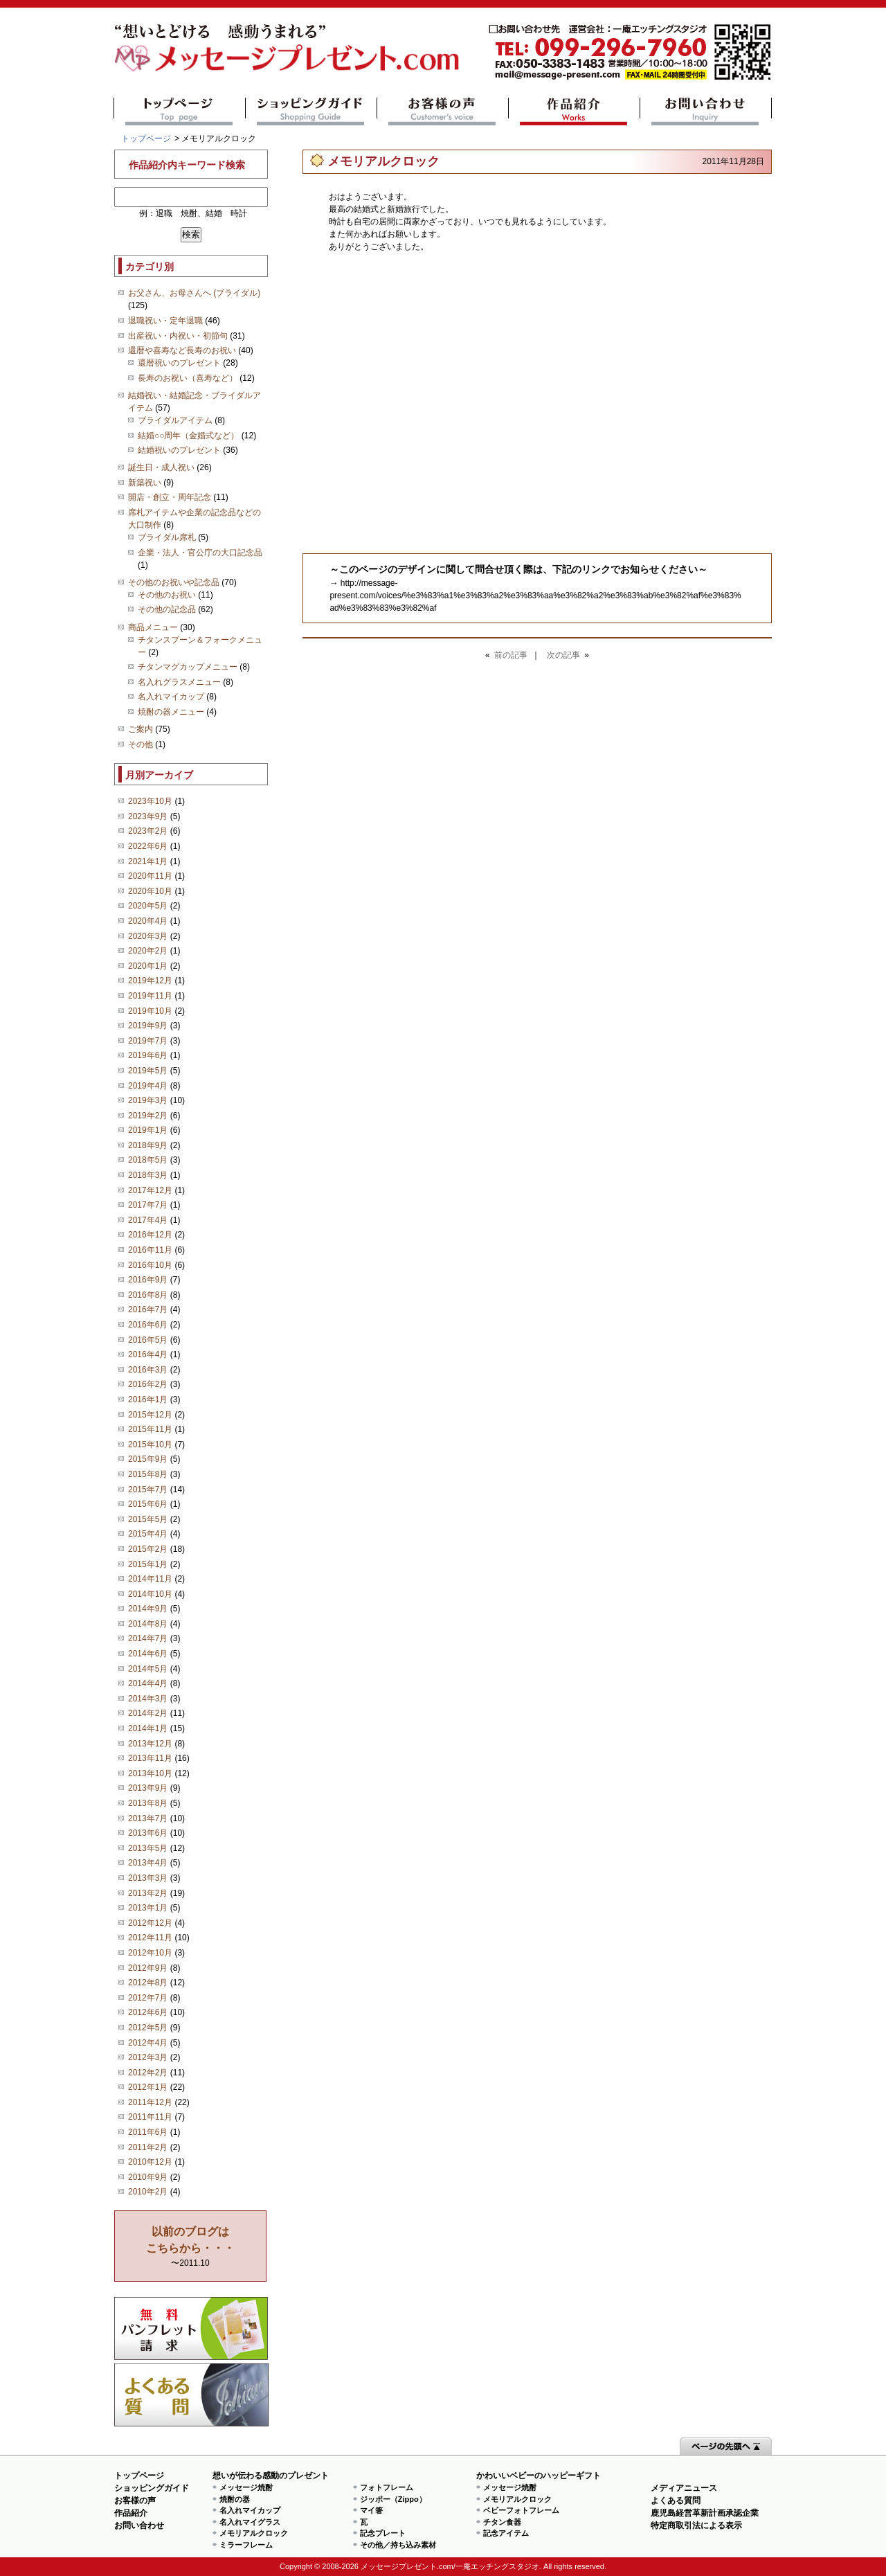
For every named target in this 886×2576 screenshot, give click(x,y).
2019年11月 (150, 996)
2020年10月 (150, 891)
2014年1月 (148, 1728)
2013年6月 (148, 1833)
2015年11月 (150, 1429)
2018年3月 (148, 1175)
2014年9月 (148, 1608)
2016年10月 (150, 1265)
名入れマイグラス (249, 2522)
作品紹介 (574, 111)
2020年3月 (148, 936)
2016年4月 (148, 1354)
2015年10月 (150, 1444)
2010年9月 (148, 2177)
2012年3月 (148, 2057)
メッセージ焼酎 (246, 2487)
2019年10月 (150, 1011)
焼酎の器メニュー (171, 712)
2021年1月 (148, 861)
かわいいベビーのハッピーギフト (538, 2475)
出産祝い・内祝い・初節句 (178, 336)
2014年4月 (148, 1683)
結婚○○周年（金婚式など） (188, 435)
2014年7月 (148, 1638)
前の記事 (510, 655)
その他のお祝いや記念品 (173, 582)
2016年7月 (148, 1309)
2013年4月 (148, 1863)
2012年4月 (148, 2043)
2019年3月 (148, 1100)
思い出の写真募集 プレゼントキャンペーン (191, 2328)
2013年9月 (148, 1788)
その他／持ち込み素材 (398, 2545)
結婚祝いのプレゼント (179, 450)
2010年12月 (150, 2162)
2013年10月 (150, 1773)
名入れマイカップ (171, 696)
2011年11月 (150, 2117)
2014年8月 (148, 1624)
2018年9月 (148, 1145)
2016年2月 (148, 1384)
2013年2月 (148, 1893)
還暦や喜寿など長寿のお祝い (182, 350)
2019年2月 (148, 1115)
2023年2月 (148, 831)
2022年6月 (148, 846)
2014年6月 (148, 1653)
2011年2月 (148, 2147)
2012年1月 (148, 2087)
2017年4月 (148, 1220)
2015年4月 (148, 1534)
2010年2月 (148, 2192)
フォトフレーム (386, 2487)
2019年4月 (148, 1086)
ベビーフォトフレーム (521, 2510)
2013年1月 (148, 1908)
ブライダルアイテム (175, 420)
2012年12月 (150, 1923)
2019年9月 (148, 1025)
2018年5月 (148, 1160)
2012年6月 (148, 2012)
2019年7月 (148, 1041)
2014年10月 (150, 1594)
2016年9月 (148, 1280)
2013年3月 (148, 1878)
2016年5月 (148, 1340)
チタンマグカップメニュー (187, 667)
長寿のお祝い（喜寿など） (187, 378)
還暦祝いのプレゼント (179, 363)
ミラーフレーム (246, 2545)
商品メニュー (153, 627)
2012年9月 (148, 1968)
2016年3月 (148, 1370)
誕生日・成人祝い (161, 467)
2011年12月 (150, 2102)
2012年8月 (148, 1982)
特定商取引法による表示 (696, 2525)
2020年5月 (148, 906)
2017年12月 (150, 1190)
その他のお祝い (167, 595)
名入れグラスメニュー (179, 682)
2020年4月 (148, 921)
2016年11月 (150, 1250)
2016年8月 (148, 1295)
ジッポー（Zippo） (393, 2499)
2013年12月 (150, 1743)
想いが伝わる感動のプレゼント (271, 2475)
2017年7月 (148, 1205)
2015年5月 (148, 1519)
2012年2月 (148, 2072)
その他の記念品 (167, 609)
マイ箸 (371, 2510)
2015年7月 (148, 1489)
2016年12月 (150, 1235)
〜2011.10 (190, 2247)
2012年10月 (150, 1953)
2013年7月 (148, 1818)
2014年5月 (148, 1669)
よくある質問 (191, 2394)
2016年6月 (148, 1325)
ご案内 (140, 729)
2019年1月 (148, 1130)
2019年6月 (148, 1055)
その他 (140, 744)
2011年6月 (148, 2132)
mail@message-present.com (630, 52)
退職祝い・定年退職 (165, 320)
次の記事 (563, 655)
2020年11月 (150, 876)
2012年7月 (148, 1998)
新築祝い (144, 483)
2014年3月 (148, 1698)
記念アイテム (506, 2533)
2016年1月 (148, 1399)
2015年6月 (148, 1504)
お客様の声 (442, 111)
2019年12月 (150, 980)
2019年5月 (148, 1070)
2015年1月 (148, 1564)
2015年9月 (148, 1459)
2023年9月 (148, 816)
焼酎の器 (234, 2499)
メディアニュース (684, 2488)
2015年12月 (150, 1415)
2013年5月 (148, 1848)
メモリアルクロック (253, 2533)
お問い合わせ (705, 111)
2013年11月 (150, 1758)
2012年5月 (148, 2027)
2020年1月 (148, 966)
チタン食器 (502, 2522)
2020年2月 (148, 951)
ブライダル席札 (167, 537)
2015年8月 (148, 1474)
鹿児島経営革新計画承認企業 (705, 2513)
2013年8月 (148, 1803)
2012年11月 (150, 1937)
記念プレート (383, 2533)
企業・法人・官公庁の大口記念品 (200, 552)
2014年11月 (150, 1579)
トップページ (179, 111)
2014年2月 (148, 1713)
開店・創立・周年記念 (169, 497)
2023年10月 (150, 801)
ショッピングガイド (311, 111)
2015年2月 (148, 1549)
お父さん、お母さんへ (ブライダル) (194, 293)
